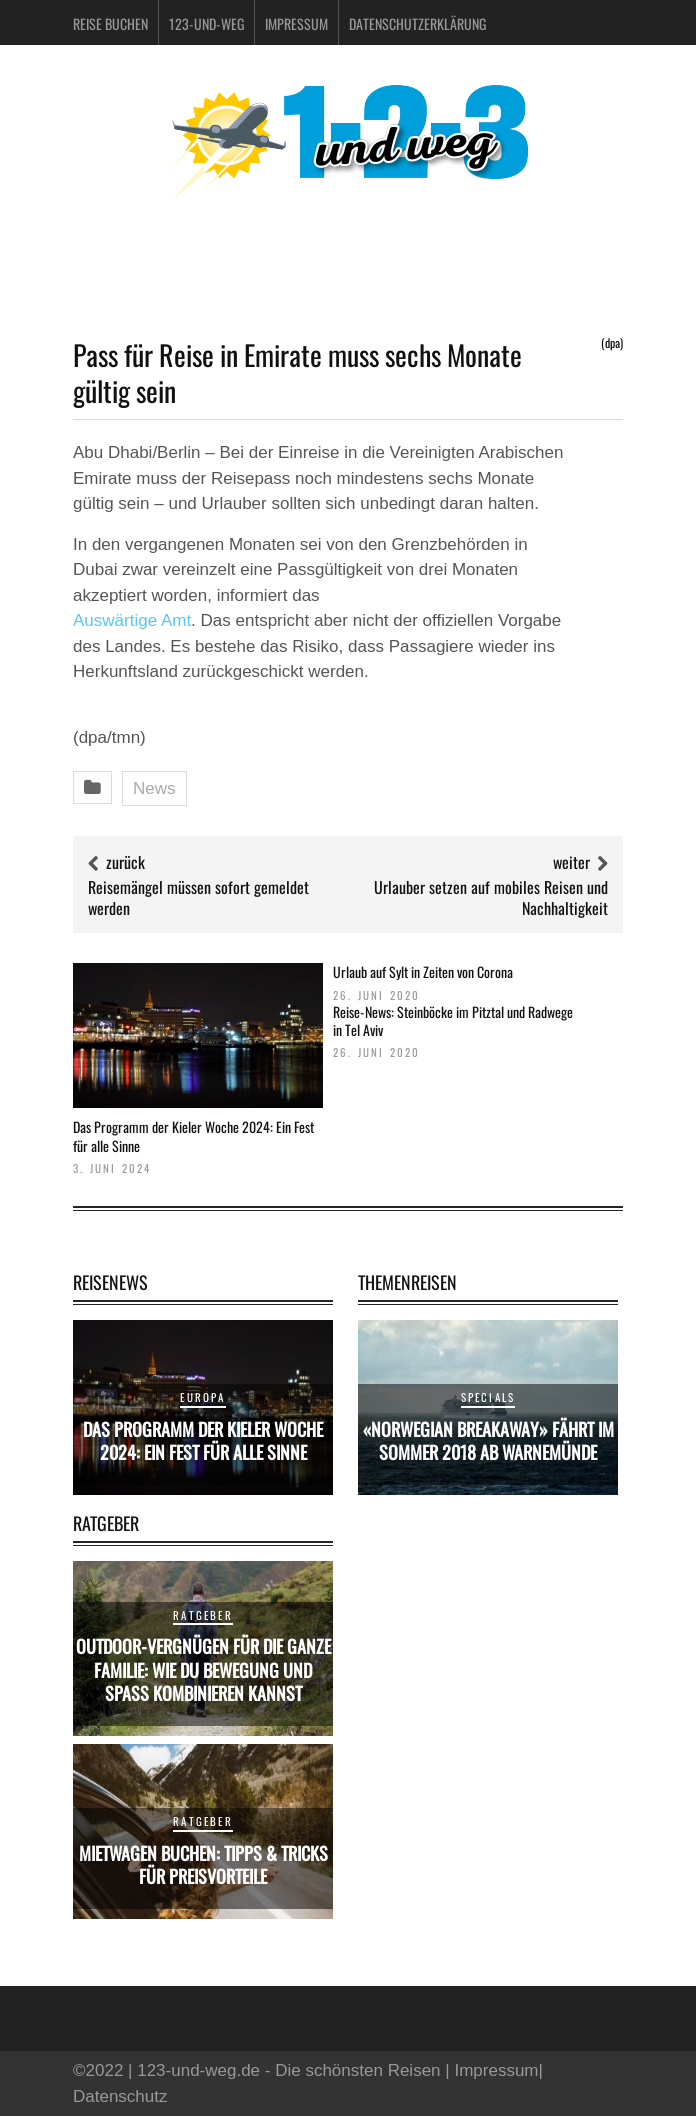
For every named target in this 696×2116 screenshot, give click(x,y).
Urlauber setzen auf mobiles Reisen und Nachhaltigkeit (491, 897)
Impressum (296, 23)
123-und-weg (206, 23)
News (154, 788)
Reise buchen (110, 23)
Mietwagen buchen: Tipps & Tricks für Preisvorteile (203, 1864)
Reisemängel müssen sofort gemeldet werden (198, 897)
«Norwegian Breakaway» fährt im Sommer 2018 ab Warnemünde (488, 1440)
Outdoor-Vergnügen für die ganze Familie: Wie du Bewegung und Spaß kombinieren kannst (203, 1669)
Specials (488, 1397)
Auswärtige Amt (132, 620)
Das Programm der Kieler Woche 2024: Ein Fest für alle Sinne (193, 1135)
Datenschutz (120, 2096)
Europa (202, 1397)
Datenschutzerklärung (417, 23)
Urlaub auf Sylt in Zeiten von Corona (423, 971)
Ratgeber (203, 1615)
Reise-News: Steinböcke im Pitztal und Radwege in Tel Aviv (453, 1020)
